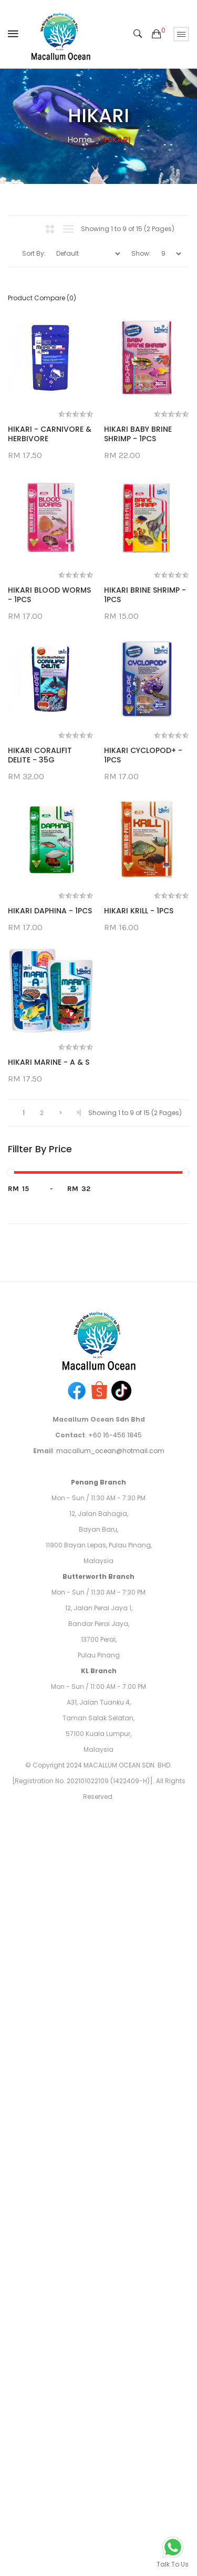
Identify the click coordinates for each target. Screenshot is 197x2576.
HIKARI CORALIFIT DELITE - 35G (40, 1078)
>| (78, 1749)
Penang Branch (98, 2119)
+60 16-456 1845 (115, 2072)
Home (79, 140)
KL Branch (99, 2308)
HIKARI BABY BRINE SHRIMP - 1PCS (42, 595)
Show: (141, 253)
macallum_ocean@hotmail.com (110, 2088)
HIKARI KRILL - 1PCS (42, 1548)
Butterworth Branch (98, 2214)
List (68, 229)
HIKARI (117, 140)
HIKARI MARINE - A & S (48, 1699)
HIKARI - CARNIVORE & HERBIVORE (49, 434)
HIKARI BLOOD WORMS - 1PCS (49, 756)
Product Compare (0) (42, 297)
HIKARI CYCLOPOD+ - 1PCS (47, 1239)
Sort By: (34, 253)
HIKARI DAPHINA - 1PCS (50, 1396)
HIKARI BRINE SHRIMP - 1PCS (49, 918)
